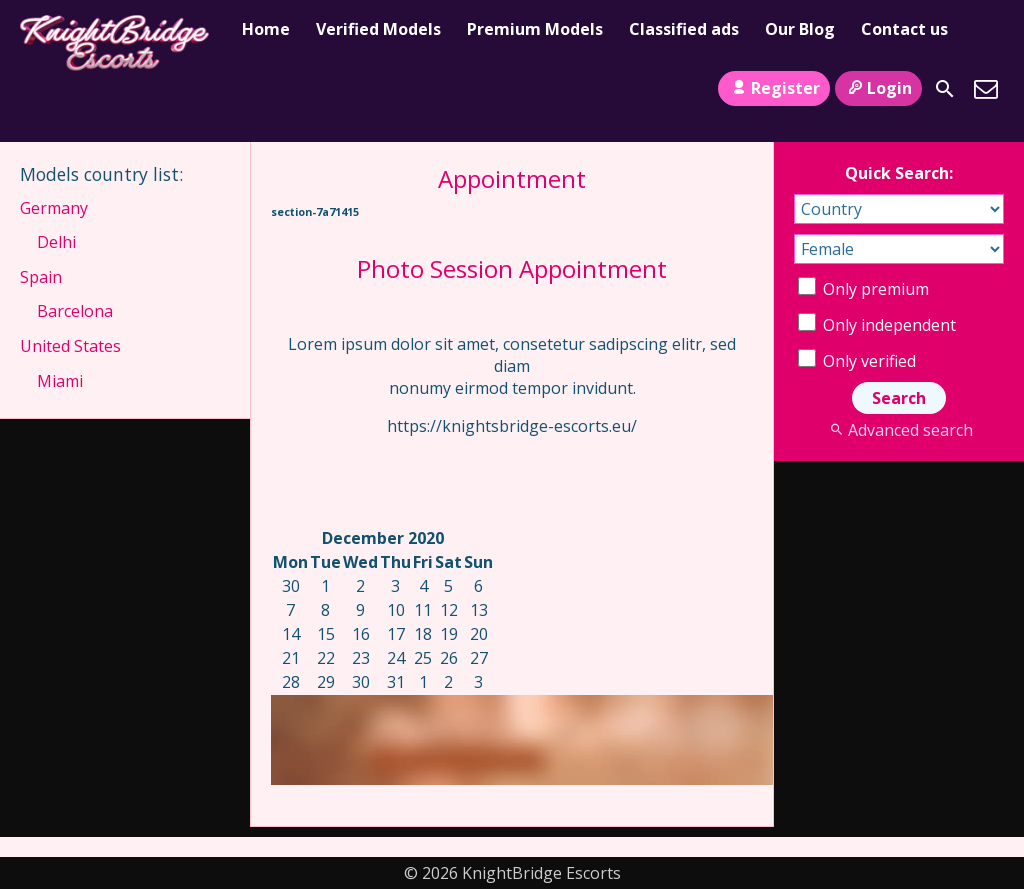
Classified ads (684, 29)
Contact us (904, 29)
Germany (54, 208)
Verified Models (378, 29)
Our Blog (800, 29)
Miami (60, 381)
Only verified (857, 361)
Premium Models (535, 29)
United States (70, 346)
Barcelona (75, 311)
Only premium (863, 289)
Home (266, 29)
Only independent (877, 325)
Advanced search (898, 430)
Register (773, 88)
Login (878, 88)
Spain (41, 277)
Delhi (56, 242)
